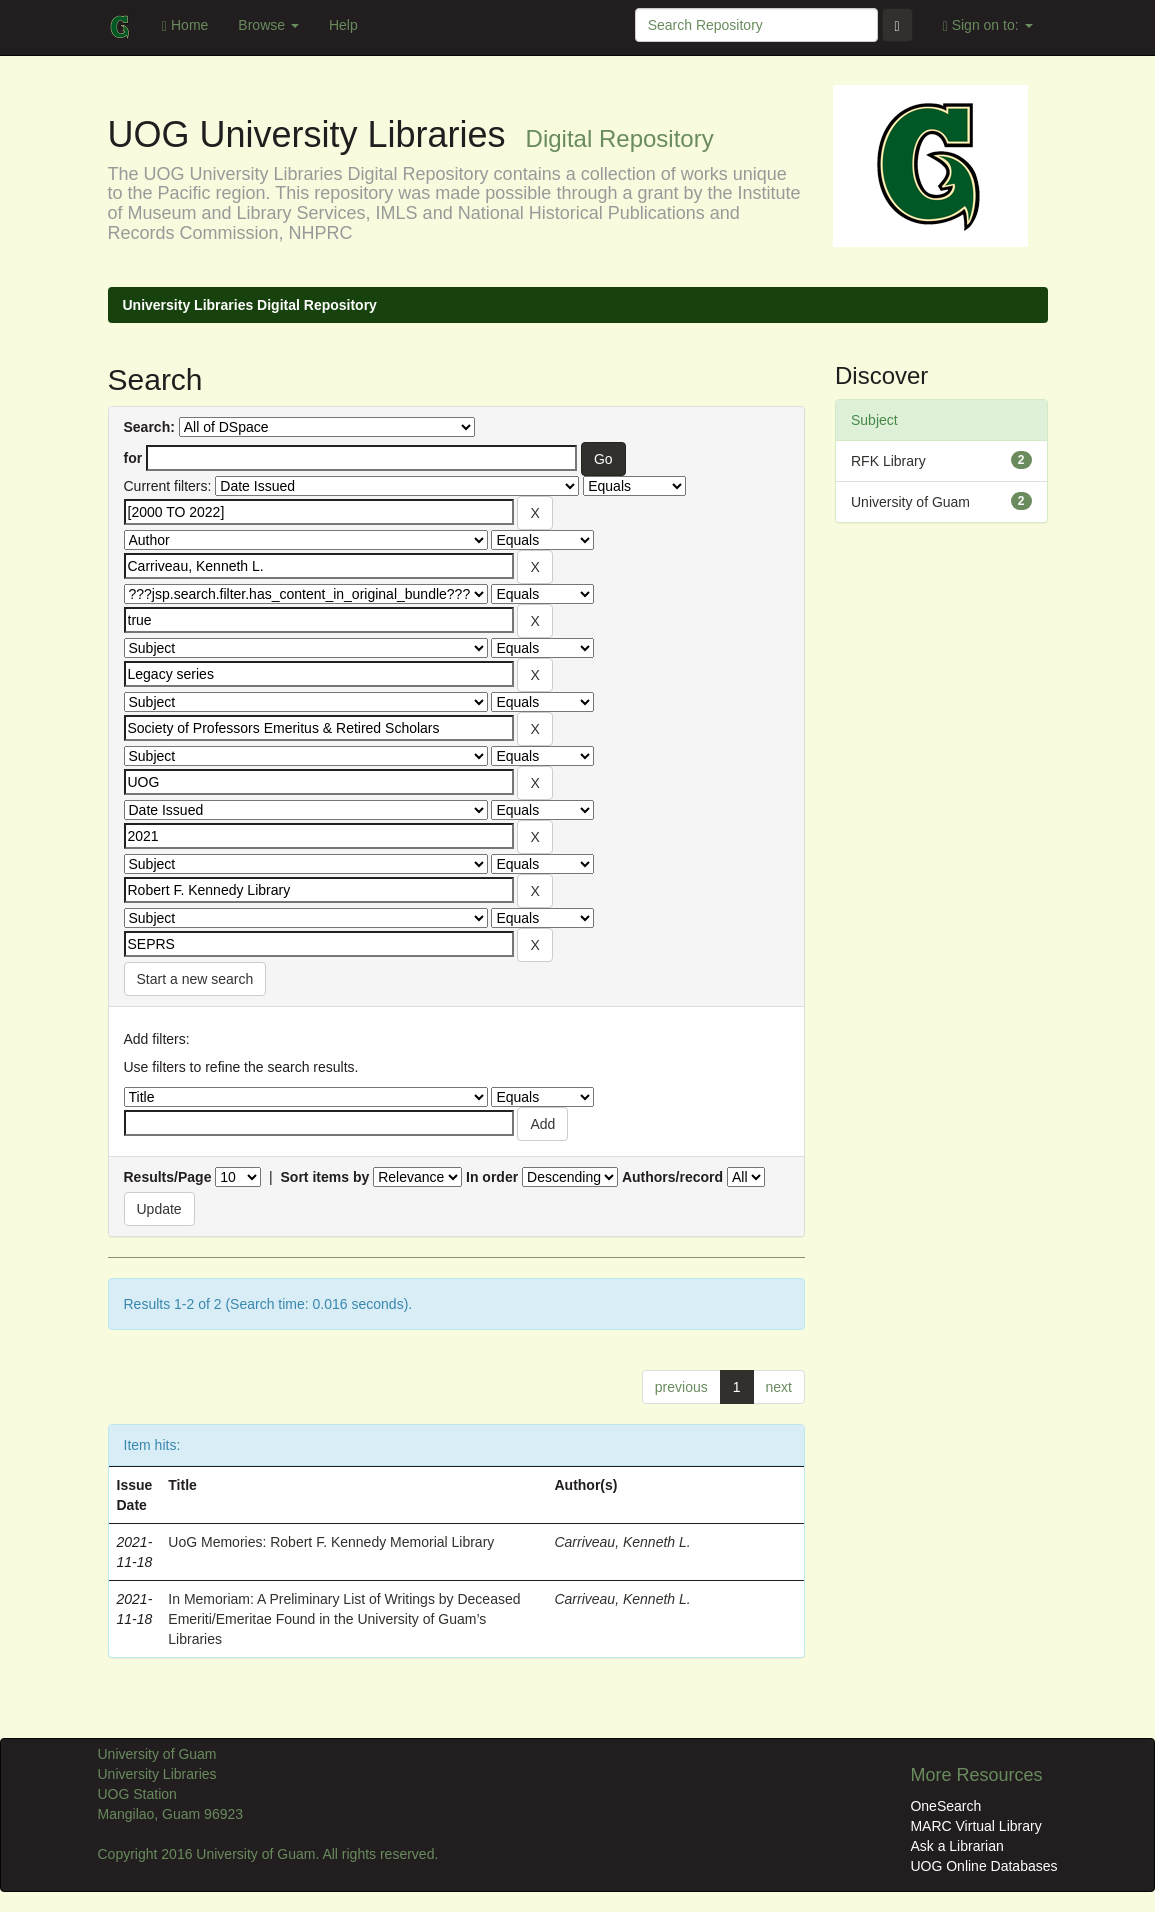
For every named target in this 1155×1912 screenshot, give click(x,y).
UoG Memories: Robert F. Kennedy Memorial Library (331, 1542)
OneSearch (945, 1806)
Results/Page (168, 1177)
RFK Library (888, 461)
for (133, 458)
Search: (149, 427)
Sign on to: (988, 25)
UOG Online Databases (983, 1866)
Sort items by (325, 1177)
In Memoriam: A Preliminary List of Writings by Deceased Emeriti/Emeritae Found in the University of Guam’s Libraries (344, 1619)
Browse (268, 25)
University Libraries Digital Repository (250, 305)
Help (343, 25)
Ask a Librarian (956, 1846)
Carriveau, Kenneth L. (622, 1542)
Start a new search (195, 979)
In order (492, 1177)
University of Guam (910, 502)
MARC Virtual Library (975, 1826)
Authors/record (672, 1177)
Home (185, 25)
